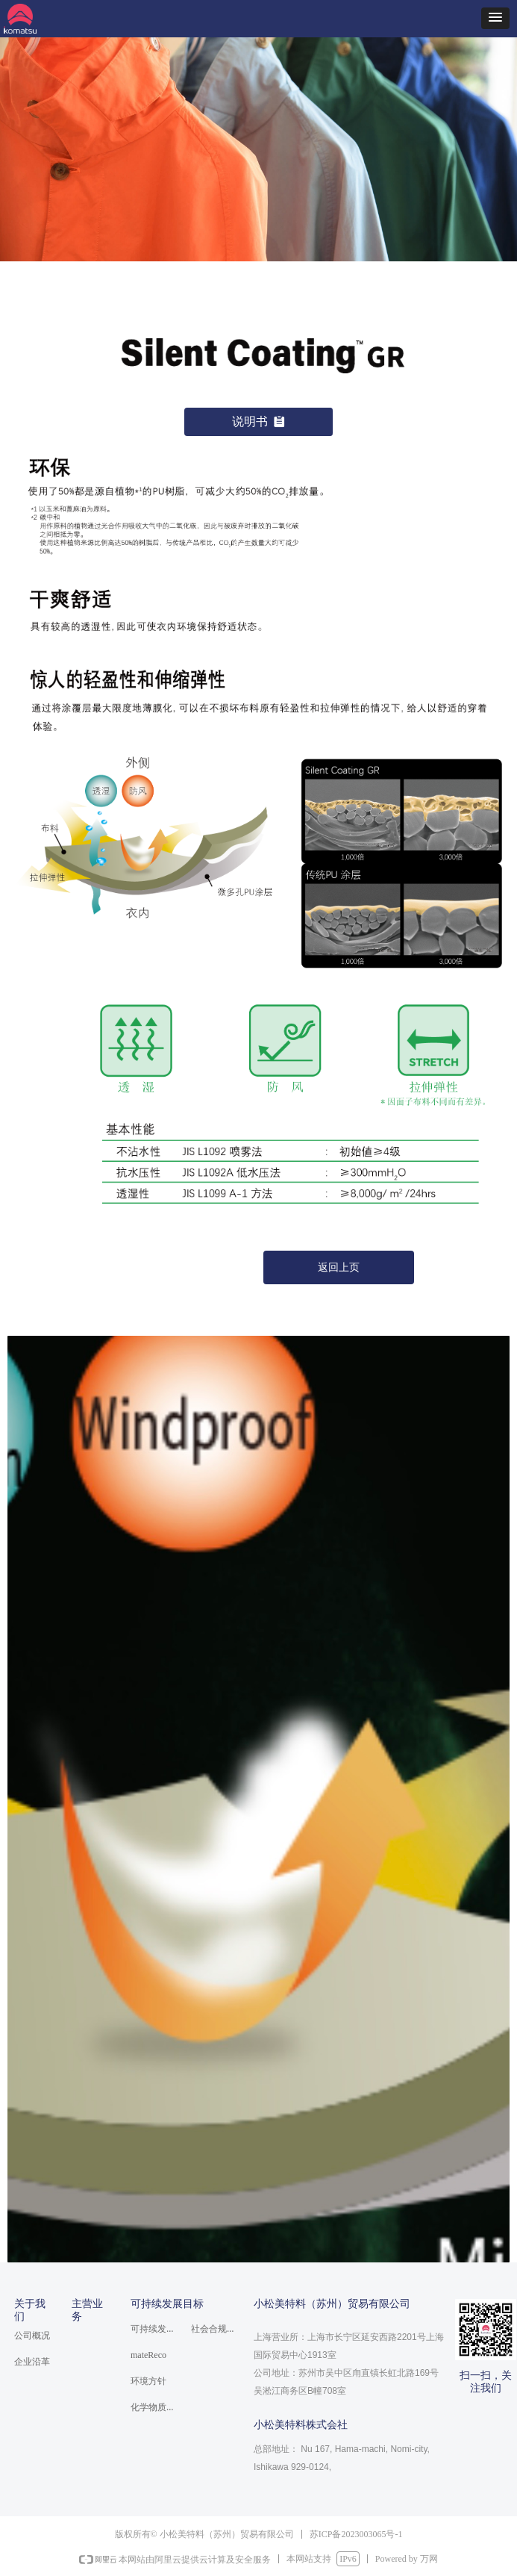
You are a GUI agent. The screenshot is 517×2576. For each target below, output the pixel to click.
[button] (495, 18)
